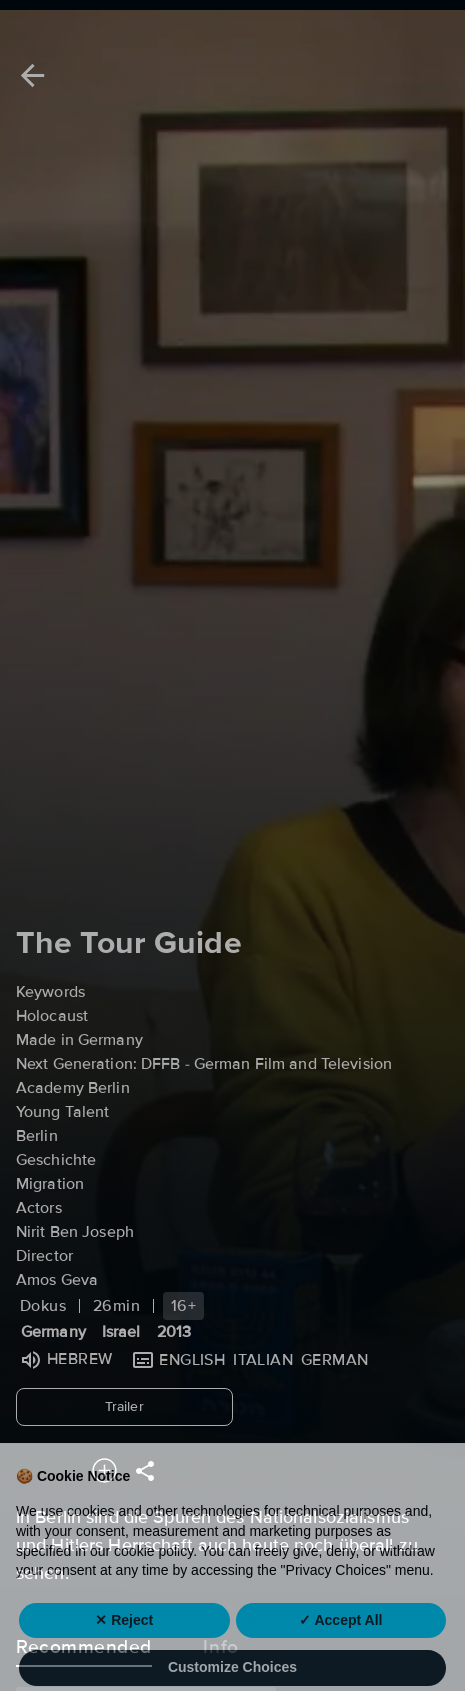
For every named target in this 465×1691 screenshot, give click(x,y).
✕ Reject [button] (124, 1650)
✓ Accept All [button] (340, 1650)
